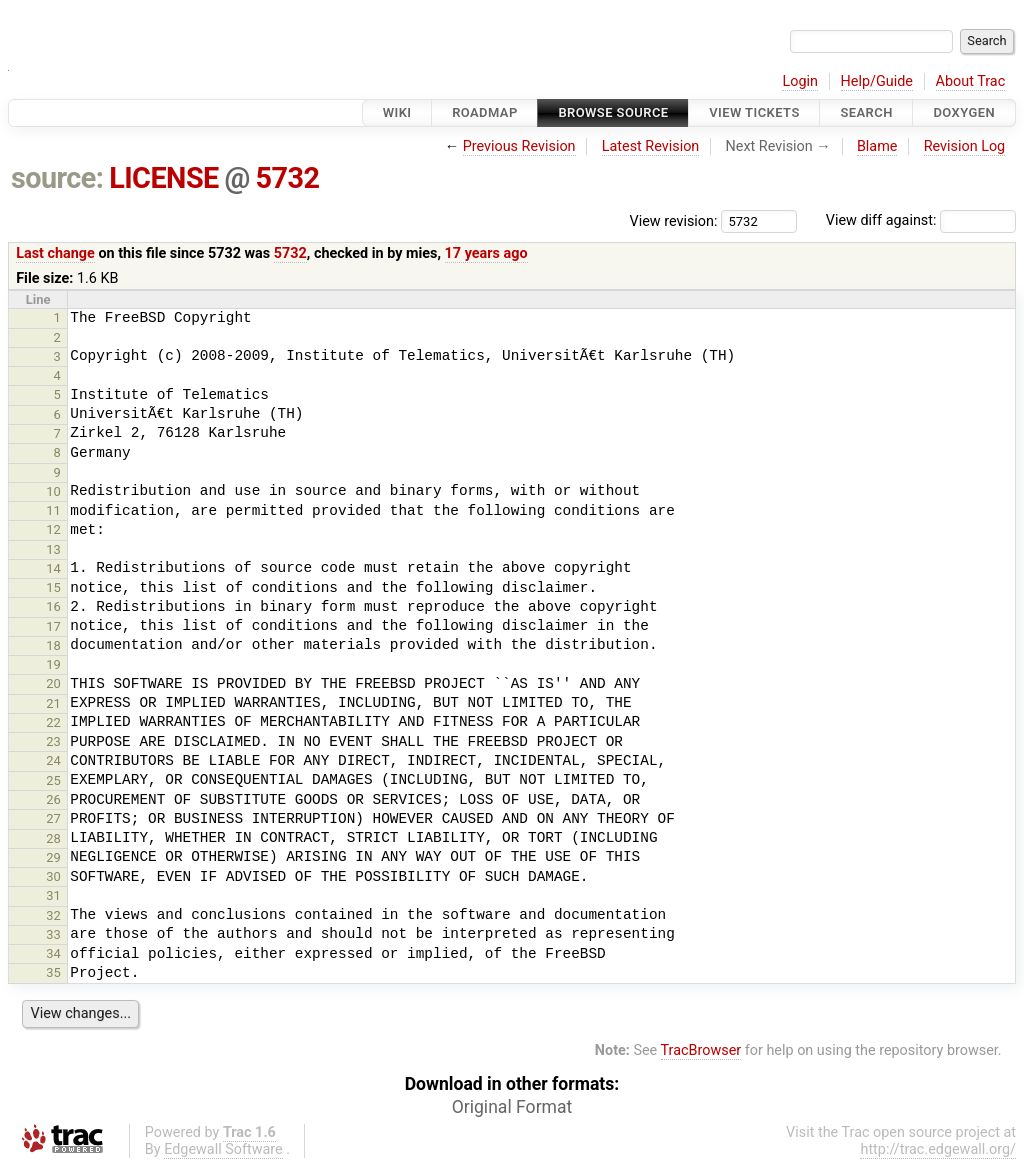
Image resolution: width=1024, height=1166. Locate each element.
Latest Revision (651, 146)
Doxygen (964, 112)
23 (53, 741)
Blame (877, 146)
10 (53, 491)
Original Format (512, 1107)
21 (53, 703)
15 (53, 587)
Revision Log (965, 146)
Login (800, 81)
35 (53, 972)
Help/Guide (877, 81)
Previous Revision (519, 146)
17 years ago (486, 253)
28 (53, 838)
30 (53, 876)
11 (53, 510)
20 (53, 683)
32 (53, 915)
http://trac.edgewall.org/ (938, 1149)
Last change (55, 253)
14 (53, 568)
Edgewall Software (223, 1149)
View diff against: (921, 220)
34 (53, 953)
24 (53, 760)
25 (53, 780)
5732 (288, 178)
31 (53, 895)
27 (53, 818)
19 (53, 664)
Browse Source (613, 112)
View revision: (674, 220)
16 (53, 606)
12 (53, 529)
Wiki (397, 112)
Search (866, 112)
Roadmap (485, 112)
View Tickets (754, 112)
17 (53, 626)
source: (57, 178)
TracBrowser (701, 1050)
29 (53, 857)
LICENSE (164, 178)
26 (53, 799)
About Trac (971, 81)
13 (53, 549)
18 (53, 645)
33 (53, 934)
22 (53, 722)
